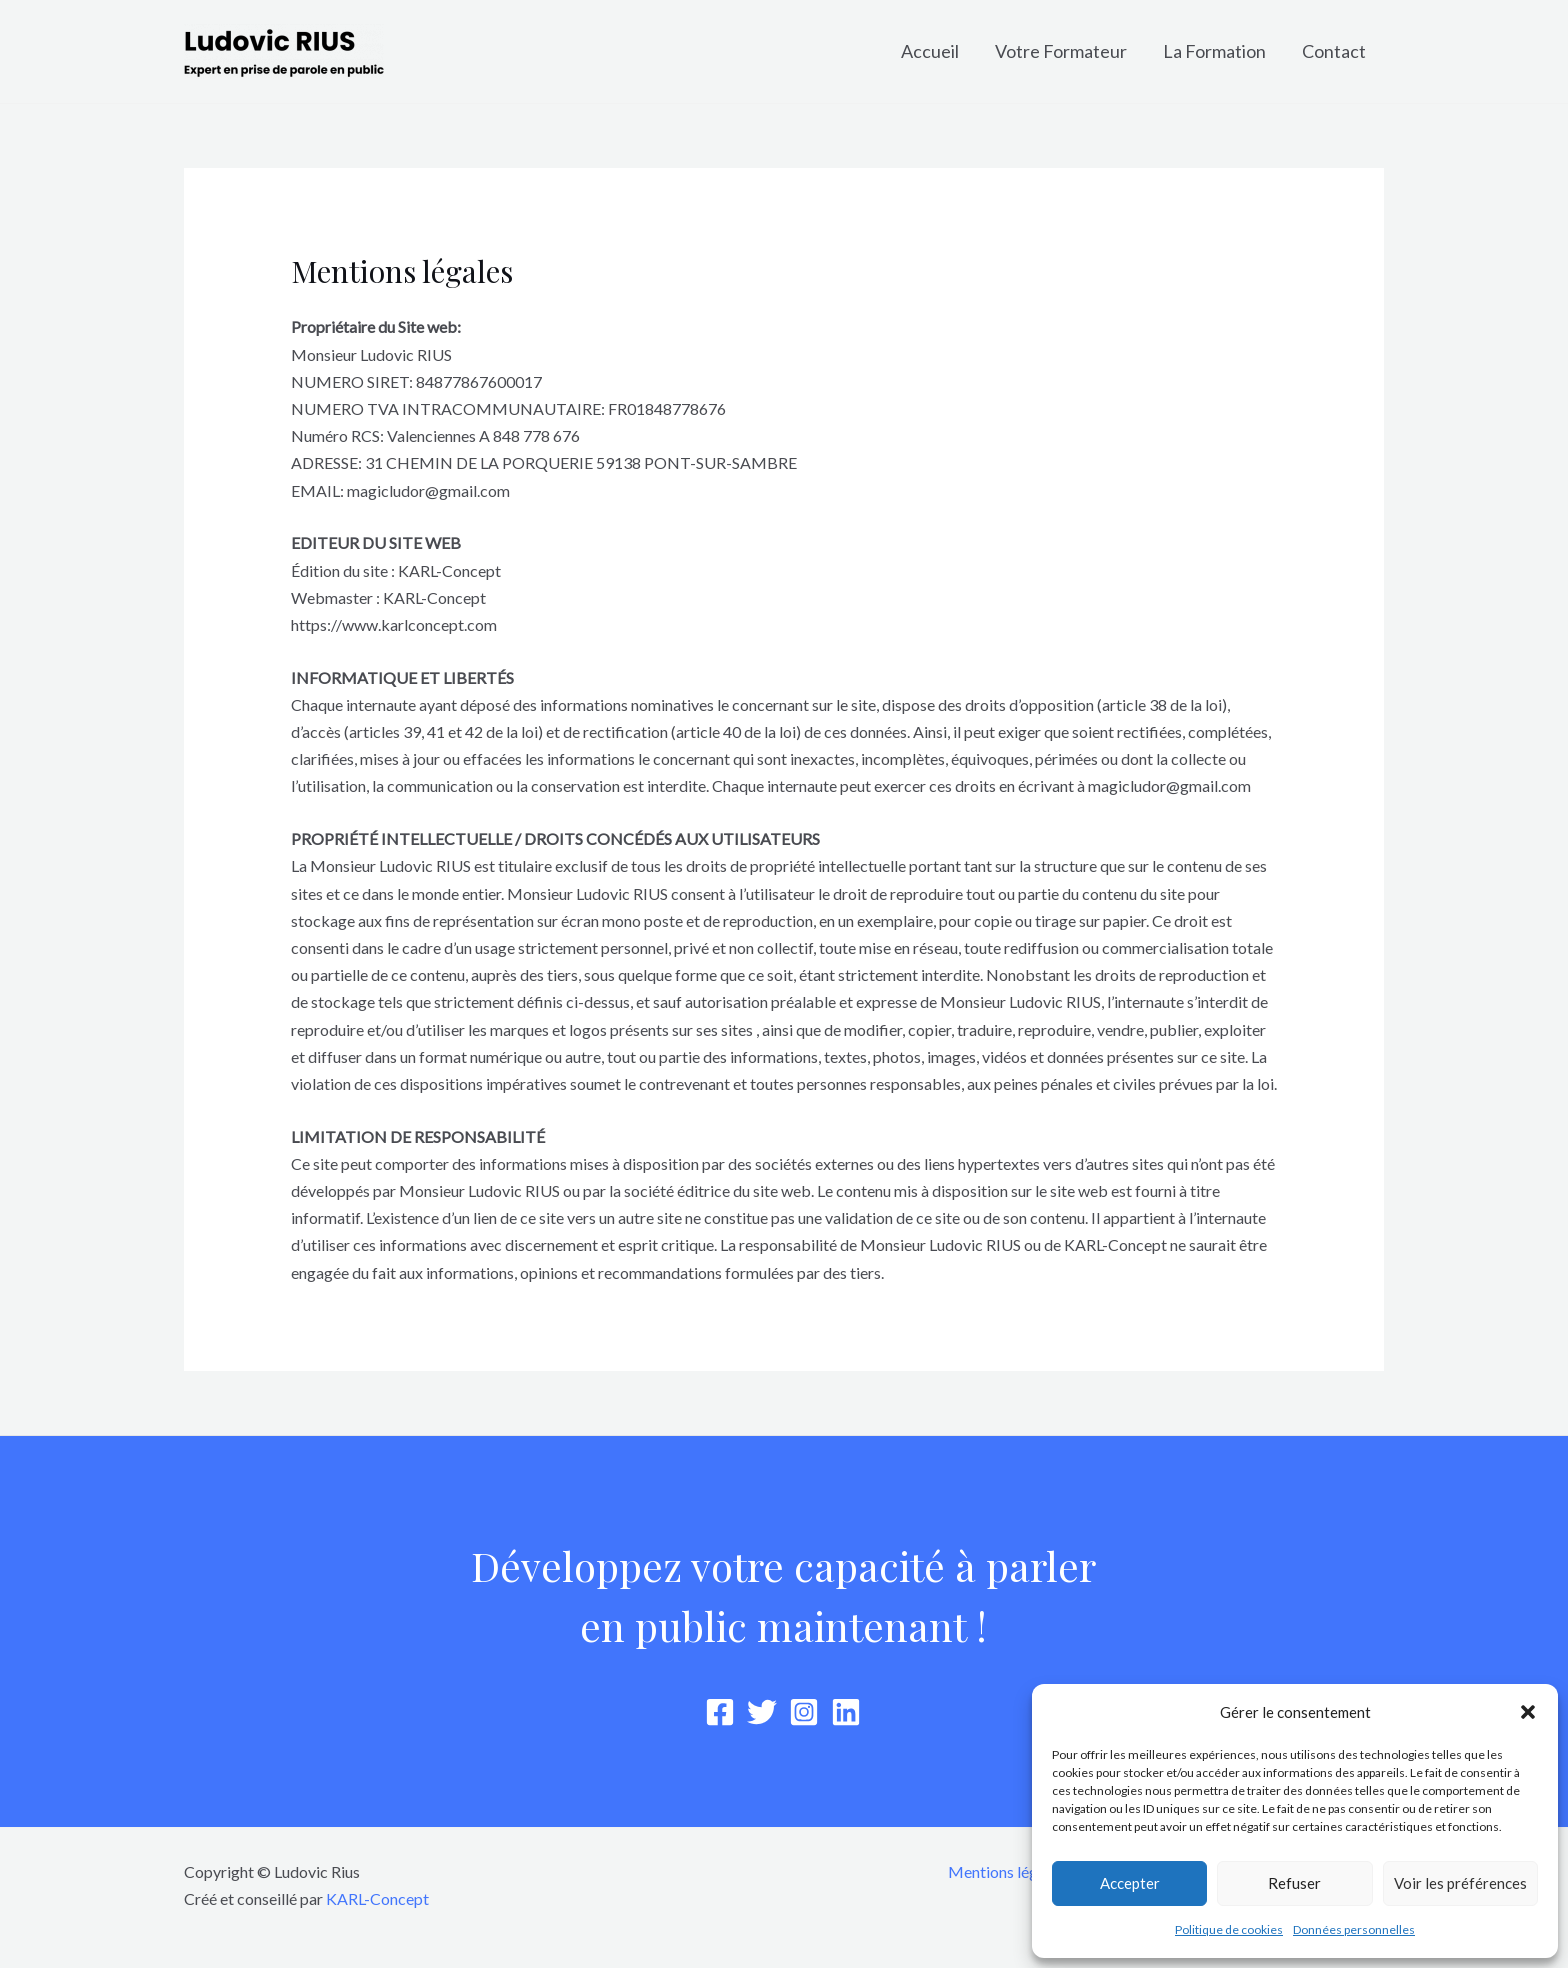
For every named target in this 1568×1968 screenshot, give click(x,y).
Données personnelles (1354, 1929)
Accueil (930, 51)
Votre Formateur (1061, 51)
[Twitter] (762, 1712)
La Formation (1214, 51)
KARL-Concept (377, 1898)
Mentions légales (1006, 1871)
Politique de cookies (1229, 1929)
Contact (1334, 51)
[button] (1528, 1712)
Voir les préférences (1460, 1883)
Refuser (1294, 1883)
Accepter (1130, 1883)
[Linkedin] (846, 1712)
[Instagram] (804, 1712)
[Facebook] (720, 1712)
